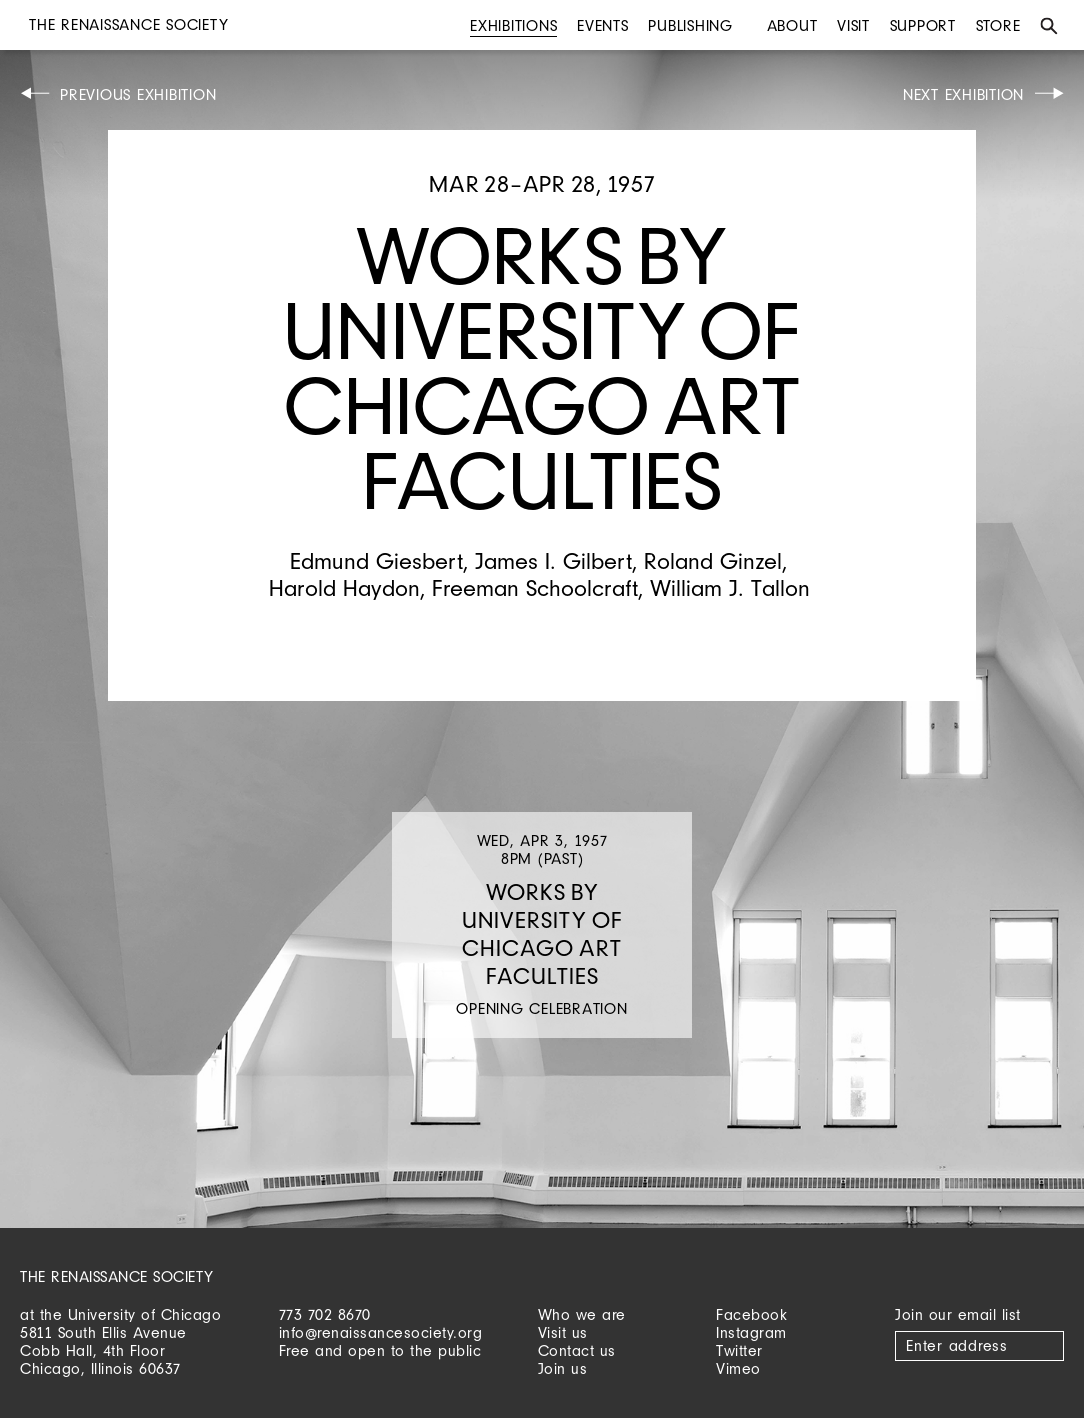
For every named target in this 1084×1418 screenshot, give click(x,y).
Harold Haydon (344, 587)
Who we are (582, 1314)
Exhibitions (513, 25)
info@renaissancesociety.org (381, 1332)
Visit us (563, 1332)
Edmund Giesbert (376, 560)
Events (603, 25)
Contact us (577, 1350)
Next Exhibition (963, 94)
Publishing (690, 25)
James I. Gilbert (553, 560)
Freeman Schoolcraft (535, 587)
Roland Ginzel (713, 560)
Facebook (751, 1314)
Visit (853, 25)
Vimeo (738, 1368)
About (792, 25)
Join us (563, 1368)
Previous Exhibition (138, 94)
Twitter (739, 1350)
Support (923, 25)
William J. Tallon (730, 587)
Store (998, 25)
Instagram (751, 1332)
